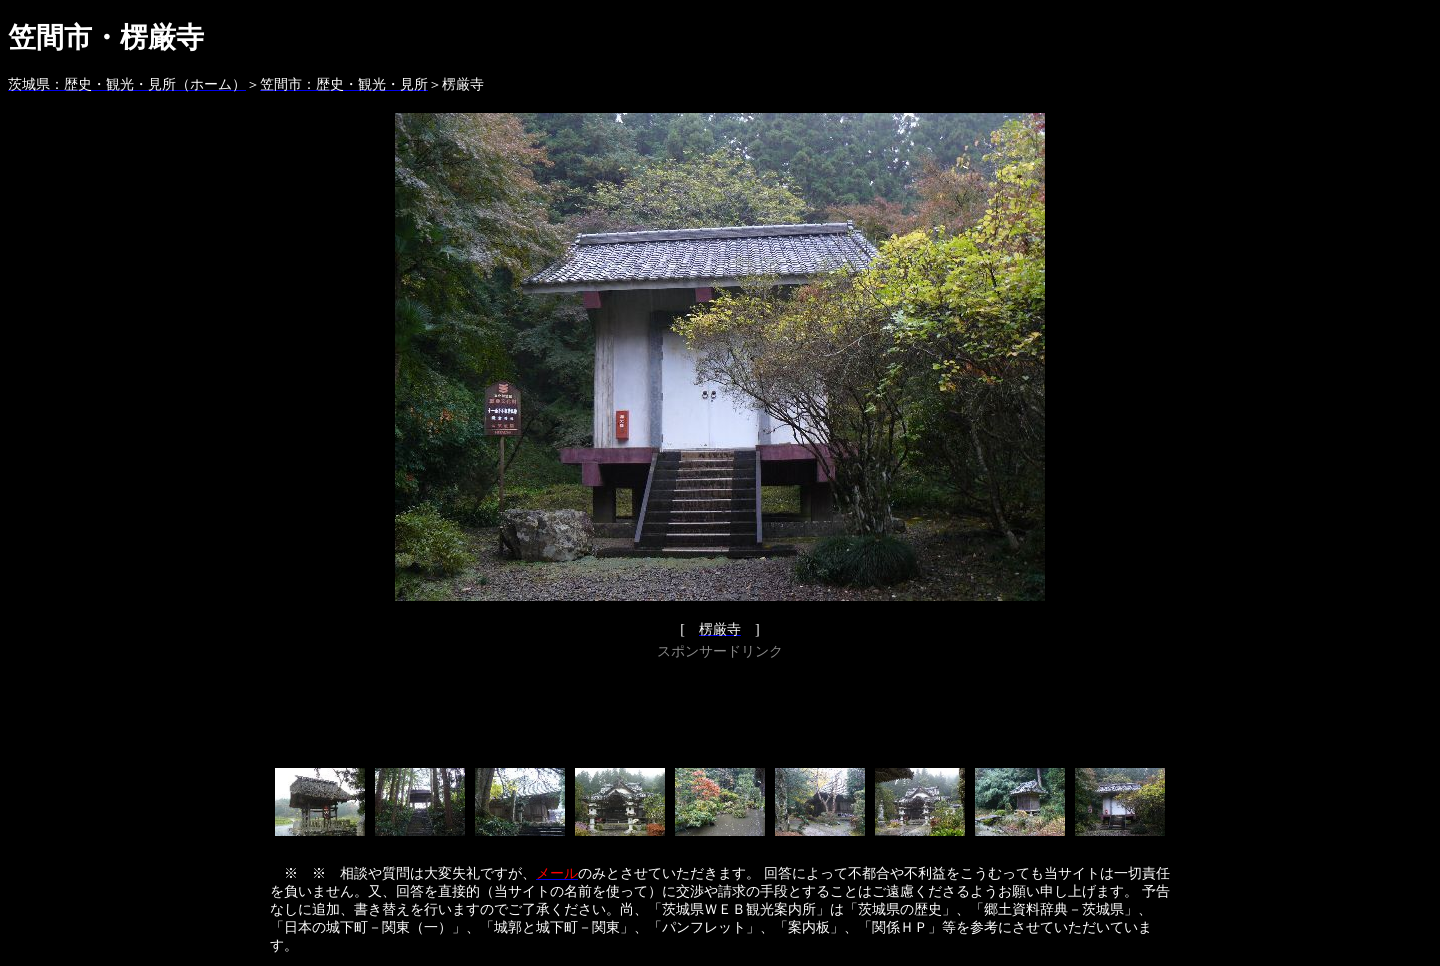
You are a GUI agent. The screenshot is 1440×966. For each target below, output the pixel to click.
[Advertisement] (720, 710)
